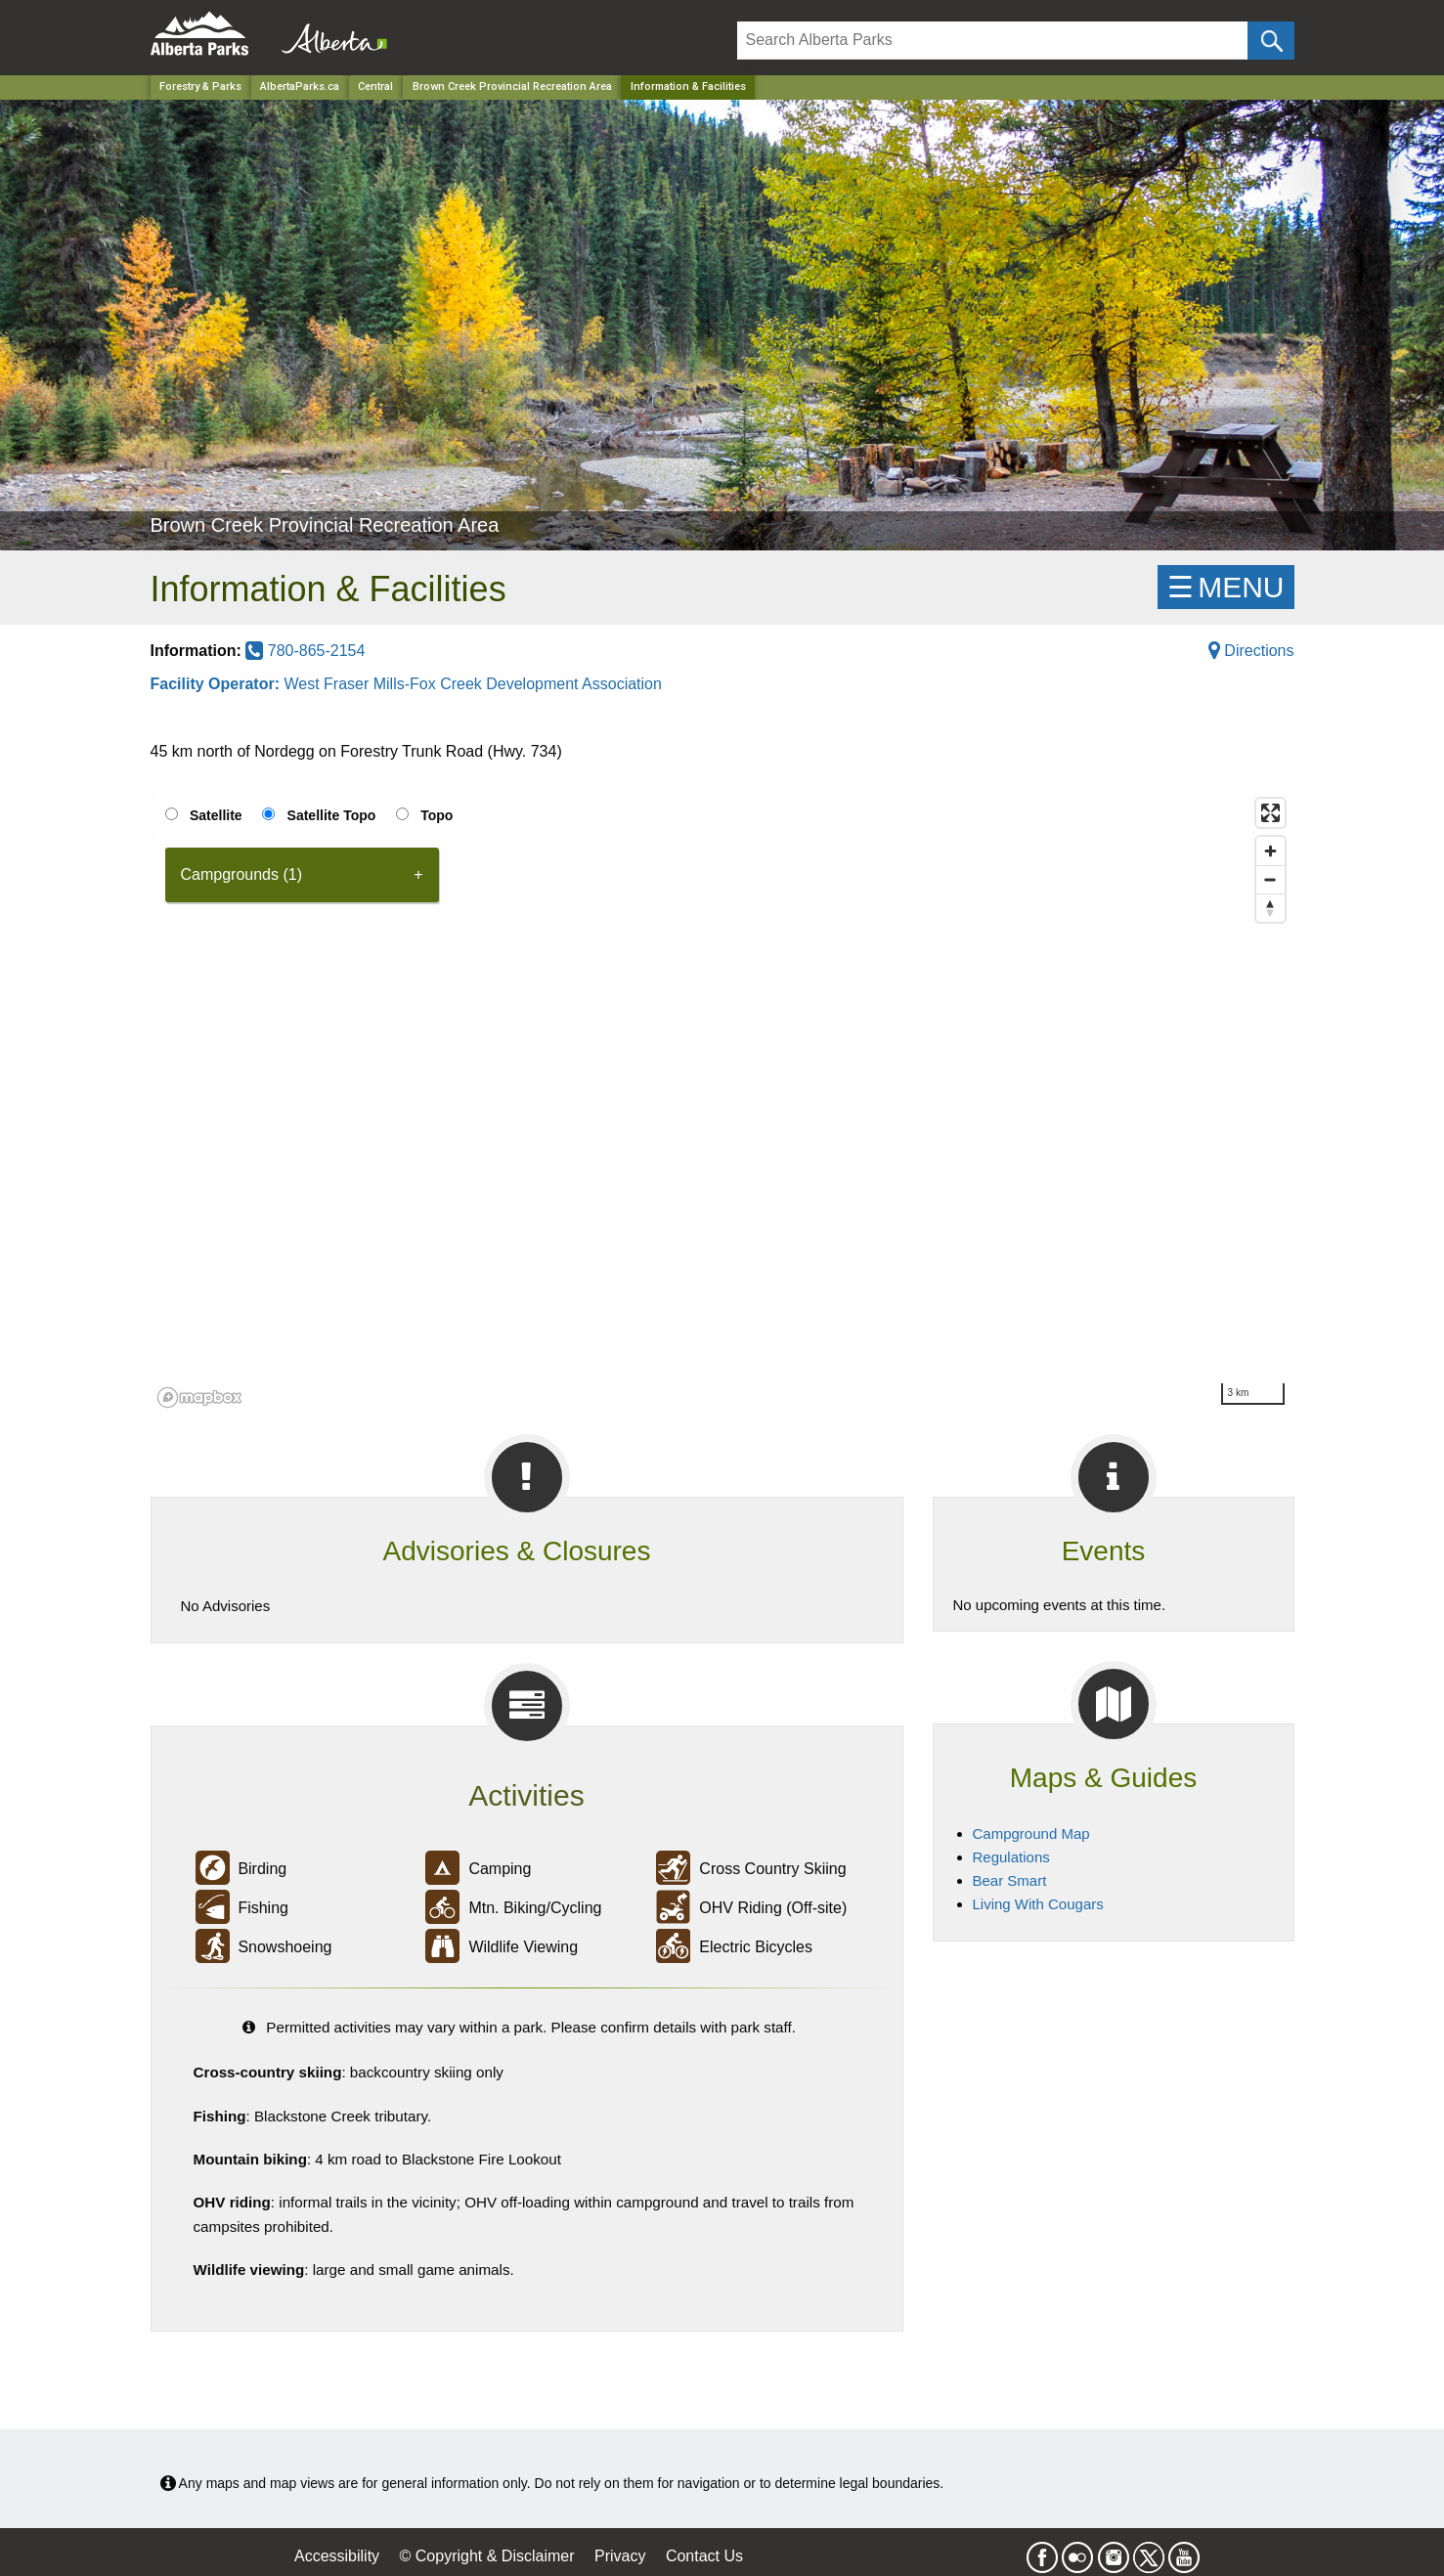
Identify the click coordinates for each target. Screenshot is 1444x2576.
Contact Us (704, 2556)
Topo (436, 815)
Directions (1251, 650)
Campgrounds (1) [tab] (242, 874)
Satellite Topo (331, 815)
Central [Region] (375, 86)
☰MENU (1225, 587)
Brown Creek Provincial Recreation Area (512, 86)
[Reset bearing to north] (1270, 908)
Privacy (619, 2556)
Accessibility (336, 2556)
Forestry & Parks (200, 86)
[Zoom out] (1270, 879)
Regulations (1011, 1857)
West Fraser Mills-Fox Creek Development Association (473, 684)
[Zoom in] (1270, 851)
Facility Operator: (217, 684)
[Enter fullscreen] (1270, 813)
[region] (722, 1102)
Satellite (216, 815)
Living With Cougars (1038, 1904)
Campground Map (1031, 1833)
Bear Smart (1010, 1880)
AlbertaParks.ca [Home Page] (299, 86)
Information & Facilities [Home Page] (688, 86)
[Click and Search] (1270, 41)
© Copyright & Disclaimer (487, 2556)
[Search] (992, 41)
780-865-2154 (305, 650)
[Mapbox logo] (199, 1397)
